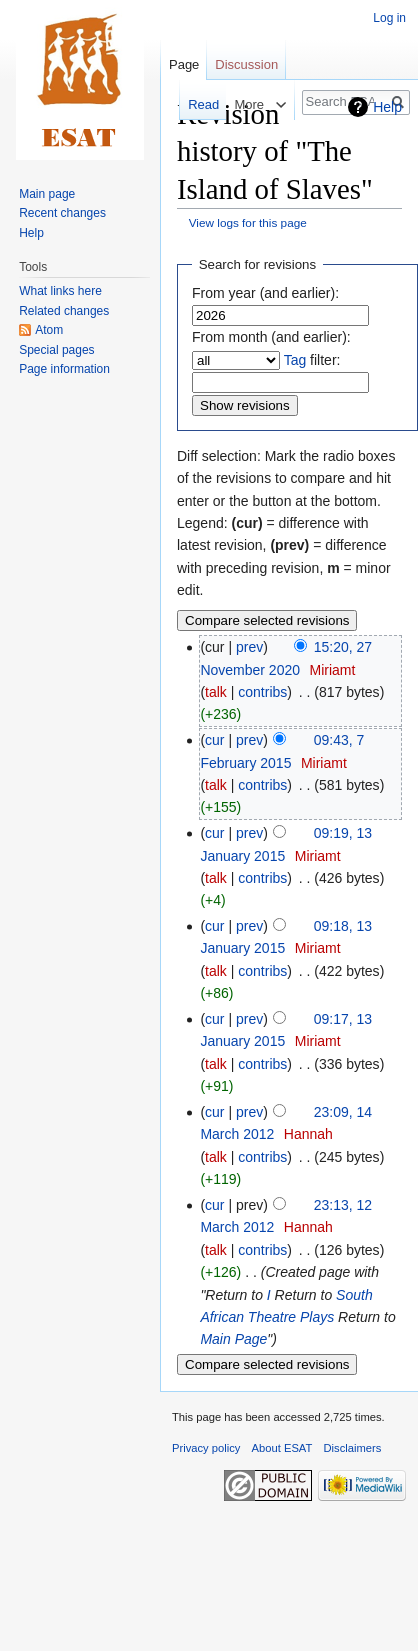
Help (387, 107)
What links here (60, 291)
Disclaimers (353, 1448)
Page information (64, 369)
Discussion (246, 64)
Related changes (64, 311)
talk (216, 692)
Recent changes (62, 213)
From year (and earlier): (265, 293)
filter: (312, 360)
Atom (49, 330)
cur (214, 740)
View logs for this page (248, 222)
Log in (389, 18)
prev (249, 647)
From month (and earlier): (271, 337)
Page (184, 64)
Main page (47, 194)
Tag (295, 360)
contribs (262, 692)
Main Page (233, 1339)
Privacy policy (206, 1448)
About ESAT (282, 1448)
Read (192, 104)
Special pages (56, 350)
